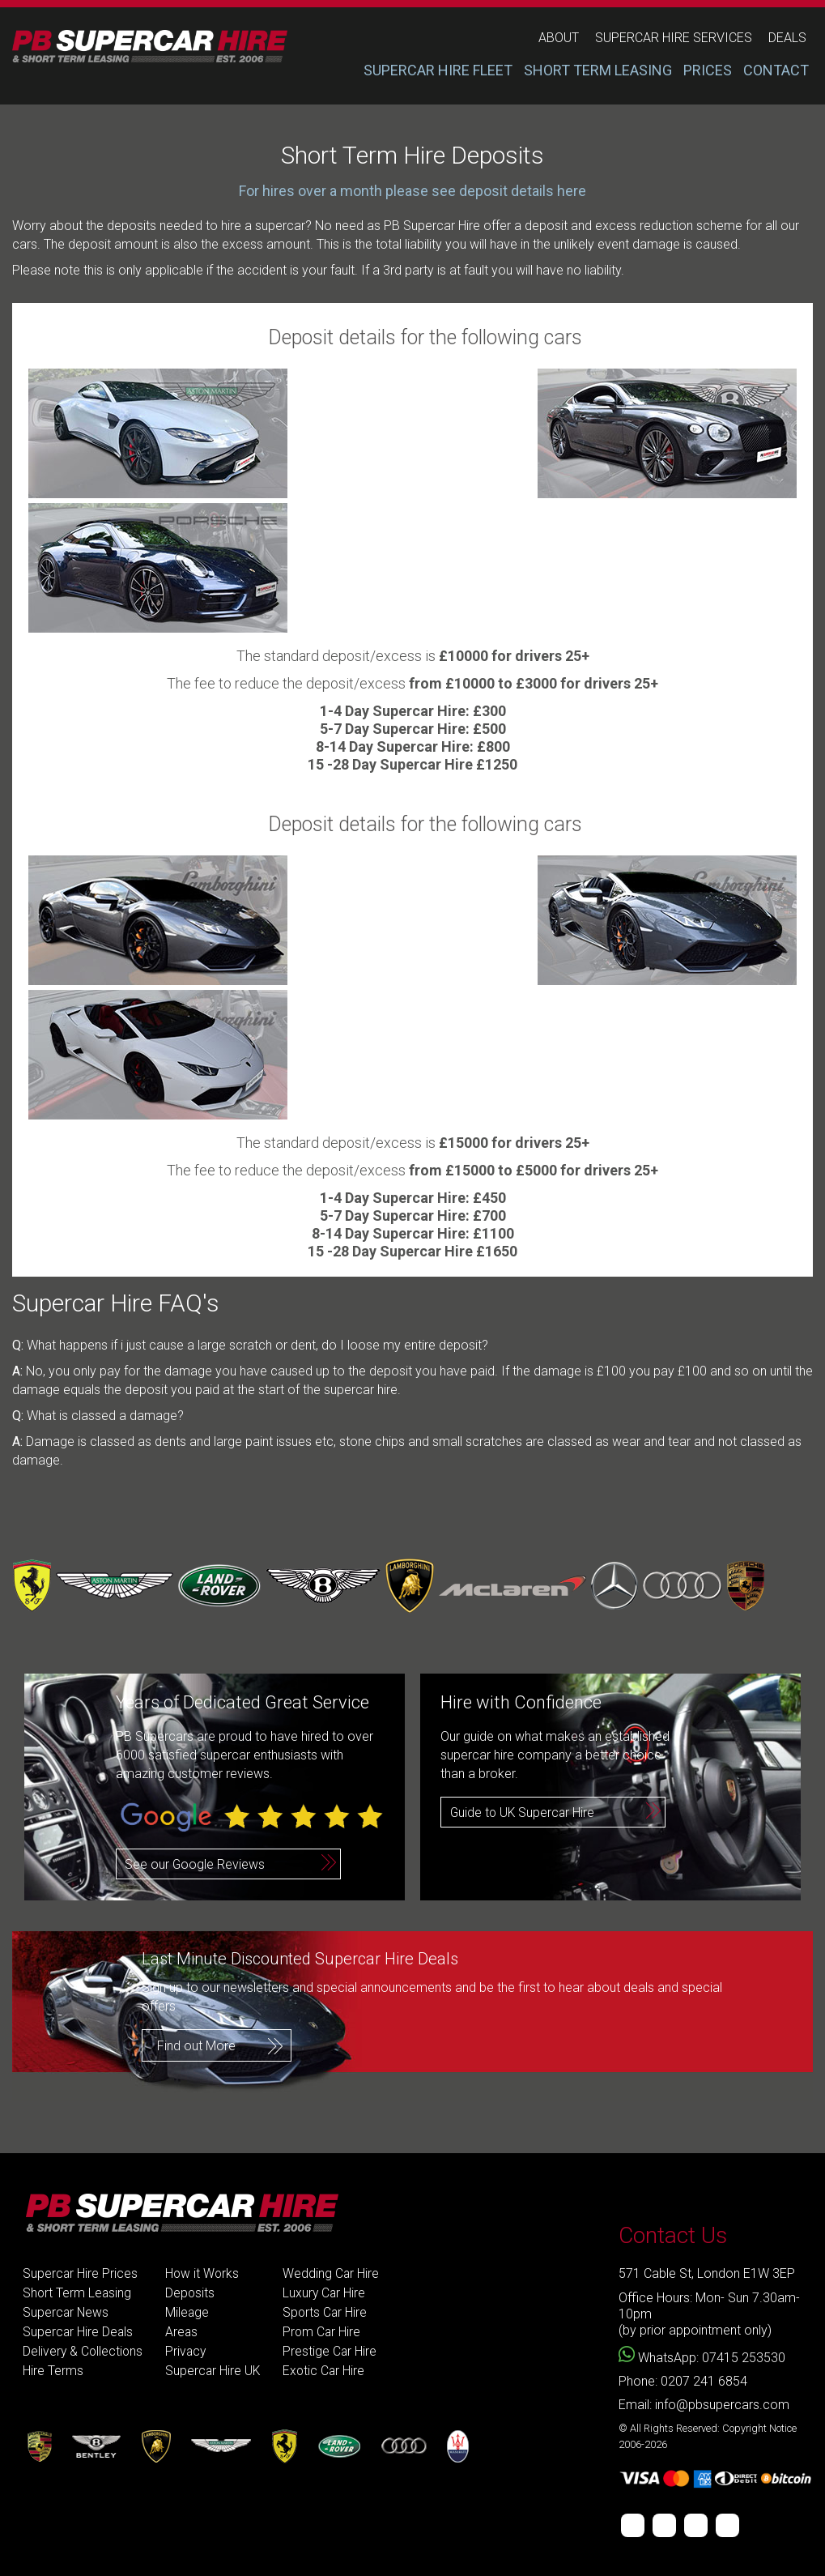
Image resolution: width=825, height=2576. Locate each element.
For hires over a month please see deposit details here (412, 190)
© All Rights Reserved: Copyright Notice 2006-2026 (708, 2436)
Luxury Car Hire (329, 2293)
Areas (184, 2332)
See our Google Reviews (195, 1864)
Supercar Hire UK (216, 2371)
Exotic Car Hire (328, 2371)
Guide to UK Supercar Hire (523, 1812)
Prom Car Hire (326, 2332)
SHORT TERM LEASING (598, 70)
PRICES (707, 70)
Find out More (196, 2045)
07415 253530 (743, 2357)
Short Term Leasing (78, 2293)
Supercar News (66, 2312)
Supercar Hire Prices (80, 2273)
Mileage (190, 2312)
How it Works (205, 2273)
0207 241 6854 (704, 2381)
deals (787, 38)
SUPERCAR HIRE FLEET (438, 70)
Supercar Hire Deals (78, 2332)
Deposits (193, 2293)
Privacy (189, 2351)
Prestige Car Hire (334, 2351)
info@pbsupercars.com (722, 2404)
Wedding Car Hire (335, 2273)
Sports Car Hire (329, 2312)
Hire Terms (53, 2371)
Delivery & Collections (84, 2351)
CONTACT (776, 70)
